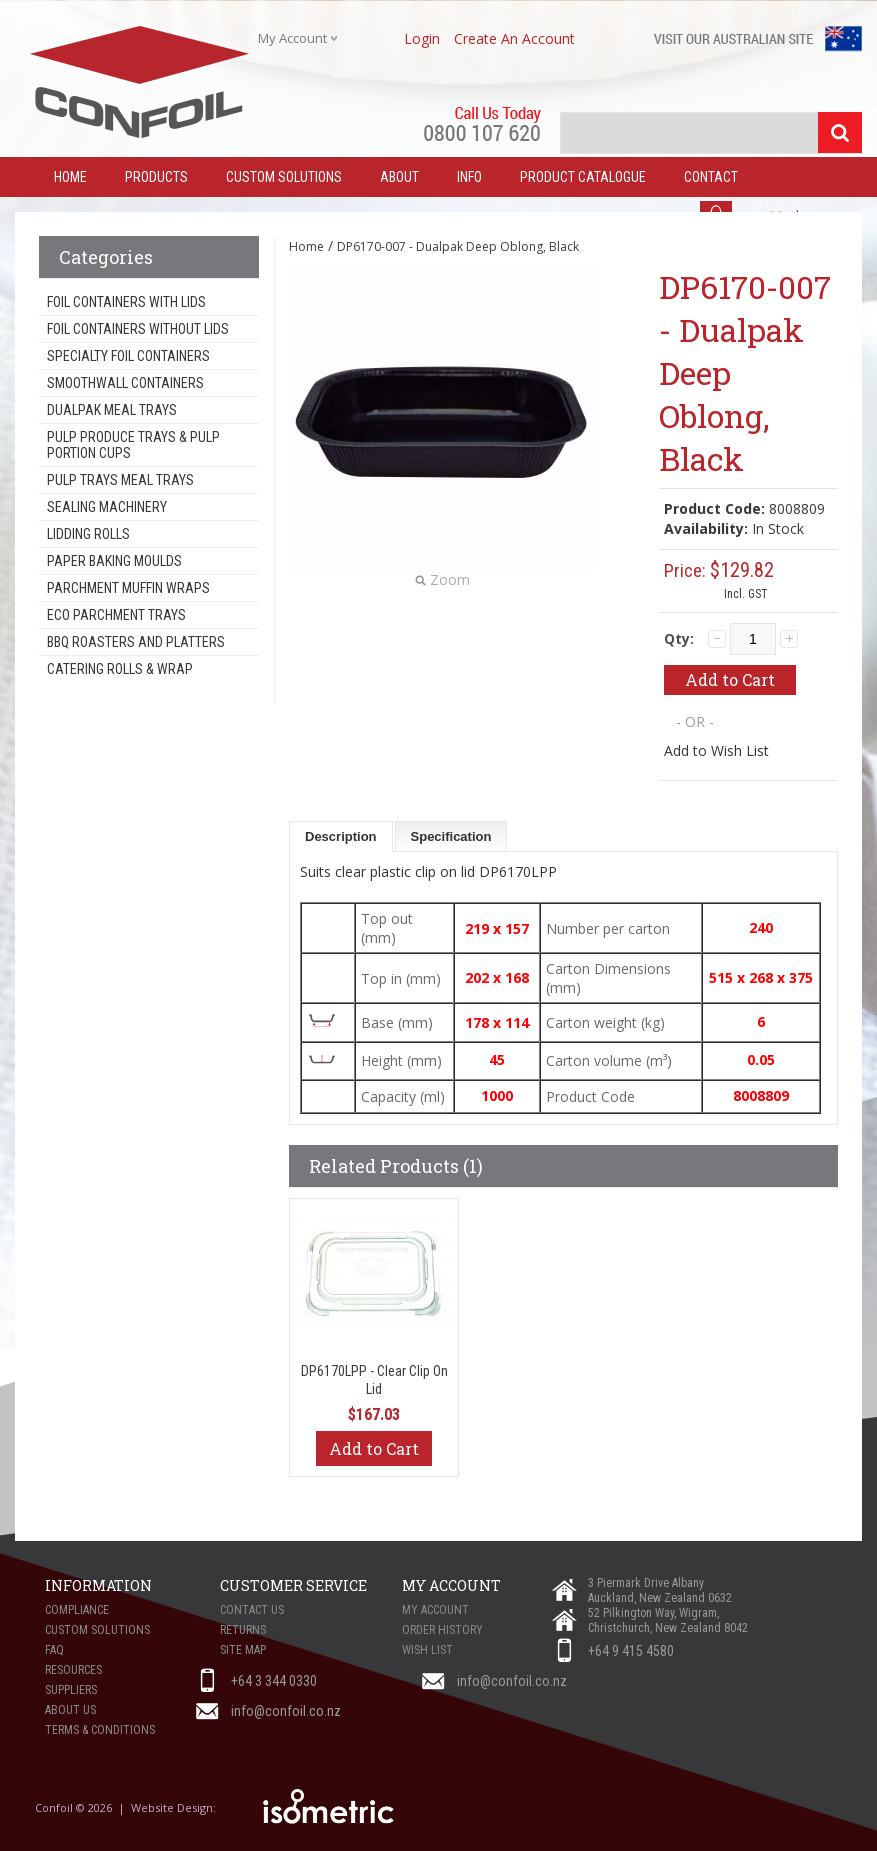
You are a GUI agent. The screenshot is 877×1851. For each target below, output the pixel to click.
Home (306, 246)
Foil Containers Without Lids (138, 329)
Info (469, 177)
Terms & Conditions (100, 1730)
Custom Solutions (284, 177)
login (422, 38)
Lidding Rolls (88, 534)
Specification (451, 836)
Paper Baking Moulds (114, 561)
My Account (435, 1610)
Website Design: (175, 1807)
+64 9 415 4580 (631, 1651)
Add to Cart (374, 1448)
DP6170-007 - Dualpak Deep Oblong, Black (458, 246)
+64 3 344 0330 (274, 1681)
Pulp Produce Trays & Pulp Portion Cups (133, 445)
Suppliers (71, 1690)
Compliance (77, 1610)
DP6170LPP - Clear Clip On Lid (374, 1380)
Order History (442, 1630)
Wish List (427, 1650)
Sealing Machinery (107, 507)
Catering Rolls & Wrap (120, 669)
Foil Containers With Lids (126, 302)
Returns (243, 1630)
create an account (514, 38)
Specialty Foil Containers (128, 356)
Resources (73, 1670)
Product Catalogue (583, 177)
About (399, 177)
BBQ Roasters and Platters (136, 642)
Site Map (243, 1650)
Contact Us (252, 1610)
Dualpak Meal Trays (112, 410)
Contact (711, 177)
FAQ (54, 1650)
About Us (70, 1710)
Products (156, 177)
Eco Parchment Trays (116, 615)
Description (341, 836)
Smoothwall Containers (125, 383)
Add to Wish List (716, 750)
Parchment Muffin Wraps (128, 588)
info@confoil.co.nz (512, 1681)
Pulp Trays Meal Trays (120, 480)
